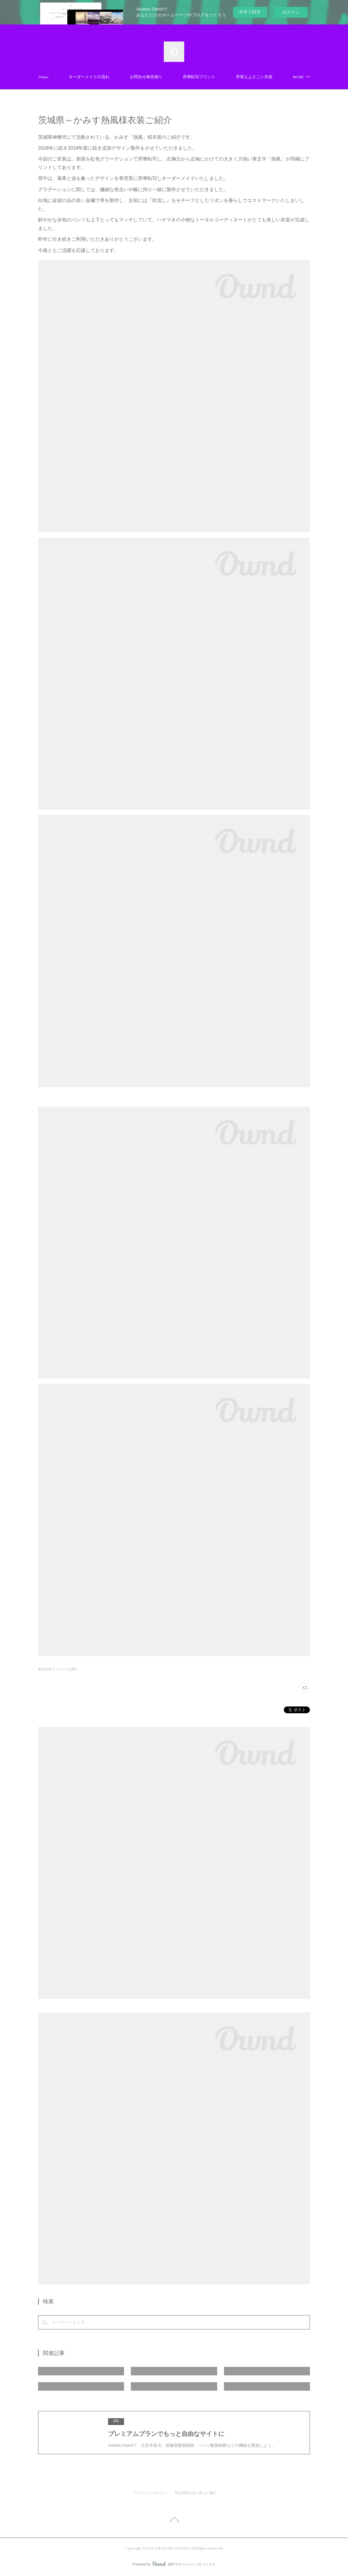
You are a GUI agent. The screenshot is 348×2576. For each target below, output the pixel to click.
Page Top (174, 2521)
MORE (298, 77)
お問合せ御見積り (146, 77)
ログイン (291, 12)
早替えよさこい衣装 (254, 77)
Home (43, 77)
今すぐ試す (250, 11)
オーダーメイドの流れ (89, 77)
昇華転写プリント (199, 77)
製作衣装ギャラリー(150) (57, 1669)
